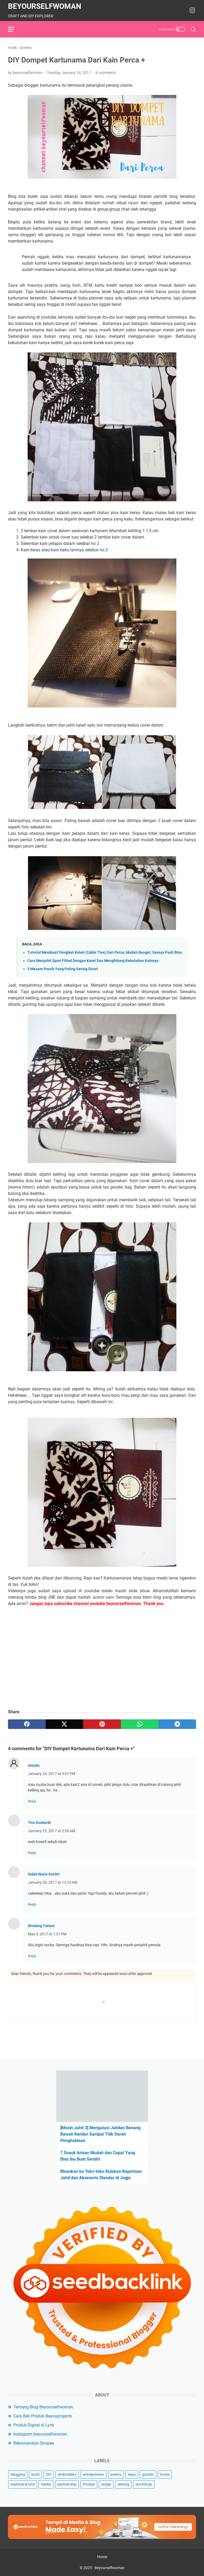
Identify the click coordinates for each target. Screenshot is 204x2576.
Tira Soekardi (39, 1822)
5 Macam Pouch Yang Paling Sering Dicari (62, 969)
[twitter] (64, 1724)
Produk (89, 2484)
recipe (106, 2484)
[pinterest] (102, 1724)
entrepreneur (93, 2474)
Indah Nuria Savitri (44, 1874)
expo (132, 2474)
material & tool (23, 2484)
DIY (49, 2474)
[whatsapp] (140, 1724)
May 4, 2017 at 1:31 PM (47, 1934)
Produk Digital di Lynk (33, 2425)
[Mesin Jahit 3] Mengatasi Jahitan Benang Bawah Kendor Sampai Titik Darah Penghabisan (100, 2134)
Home (102, 2557)
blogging (18, 2474)
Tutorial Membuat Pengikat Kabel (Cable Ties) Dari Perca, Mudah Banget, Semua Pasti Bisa (104, 952)
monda (34, 1765)
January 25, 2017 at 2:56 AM (51, 1831)
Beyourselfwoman (44, 6)
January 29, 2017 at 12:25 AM (52, 1882)
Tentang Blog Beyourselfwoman (43, 2407)
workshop (143, 2484)
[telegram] (177, 1724)
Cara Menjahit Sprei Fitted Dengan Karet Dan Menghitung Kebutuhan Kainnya (93, 960)
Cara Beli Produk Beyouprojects (42, 2416)
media (46, 2484)
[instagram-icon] (192, 10)
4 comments (105, 72)
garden (148, 2474)
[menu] (14, 29)
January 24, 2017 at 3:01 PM (51, 1773)
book (35, 2474)
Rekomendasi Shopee (33, 2443)
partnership (66, 2484)
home (164, 2474)
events (115, 2474)
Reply (32, 1801)
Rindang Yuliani (41, 1926)
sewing (123, 2484)
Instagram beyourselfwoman (40, 2434)
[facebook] (27, 1724)
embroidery (67, 2474)
